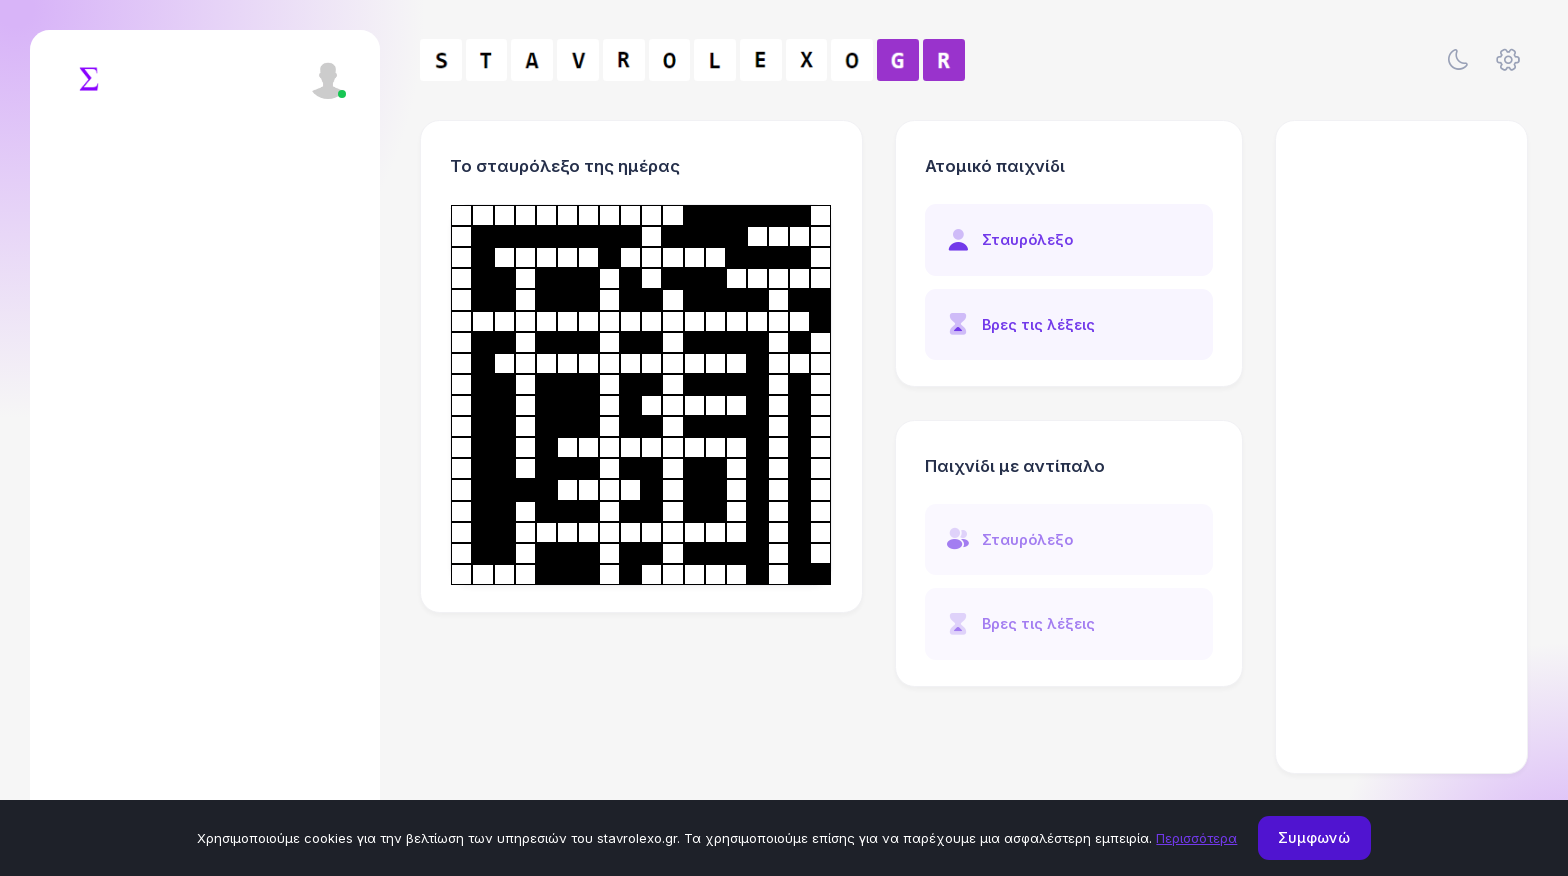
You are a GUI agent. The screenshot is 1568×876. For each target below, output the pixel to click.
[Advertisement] (1402, 447)
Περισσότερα (1196, 838)
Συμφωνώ (1314, 837)
